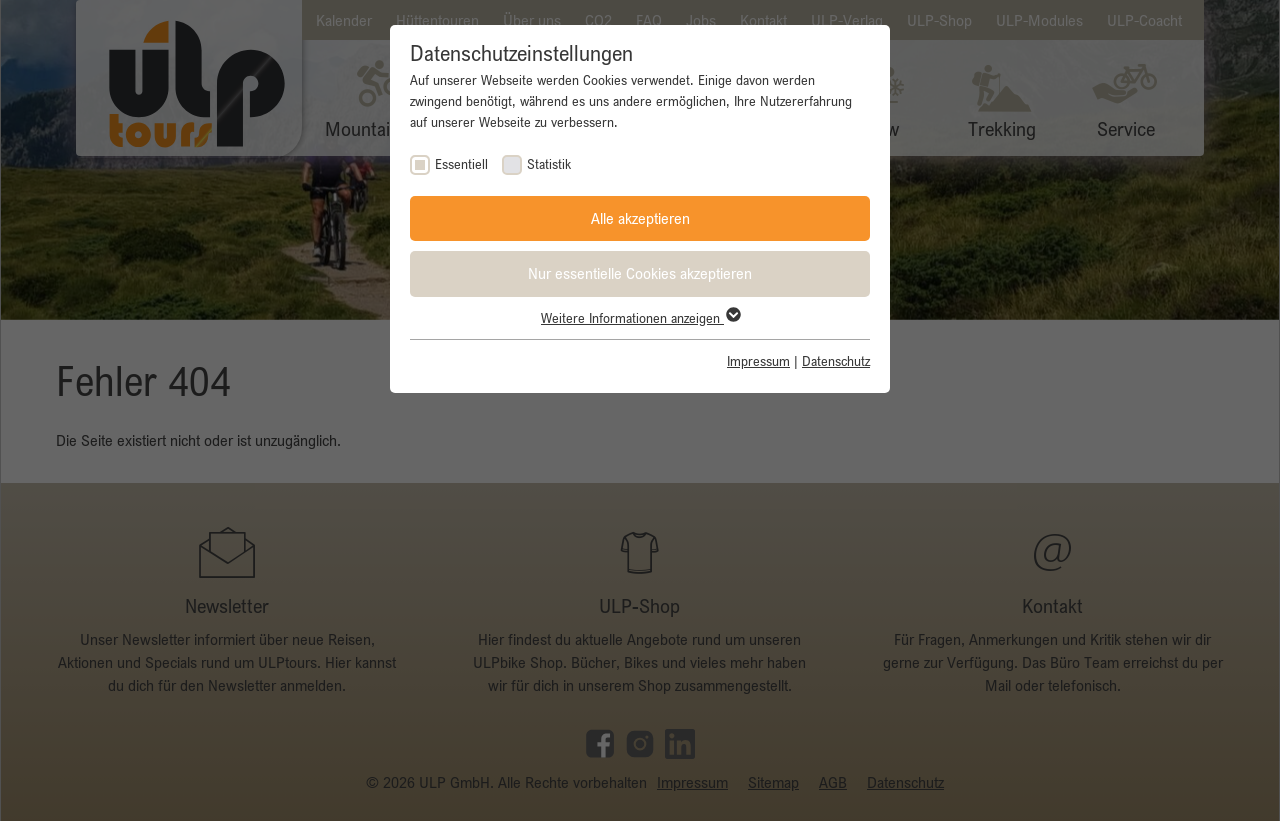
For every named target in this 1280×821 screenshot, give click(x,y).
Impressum (758, 361)
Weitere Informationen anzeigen (640, 318)
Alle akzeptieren (640, 218)
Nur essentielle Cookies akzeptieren (640, 273)
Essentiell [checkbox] (461, 164)
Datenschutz (836, 361)
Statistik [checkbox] (549, 164)
